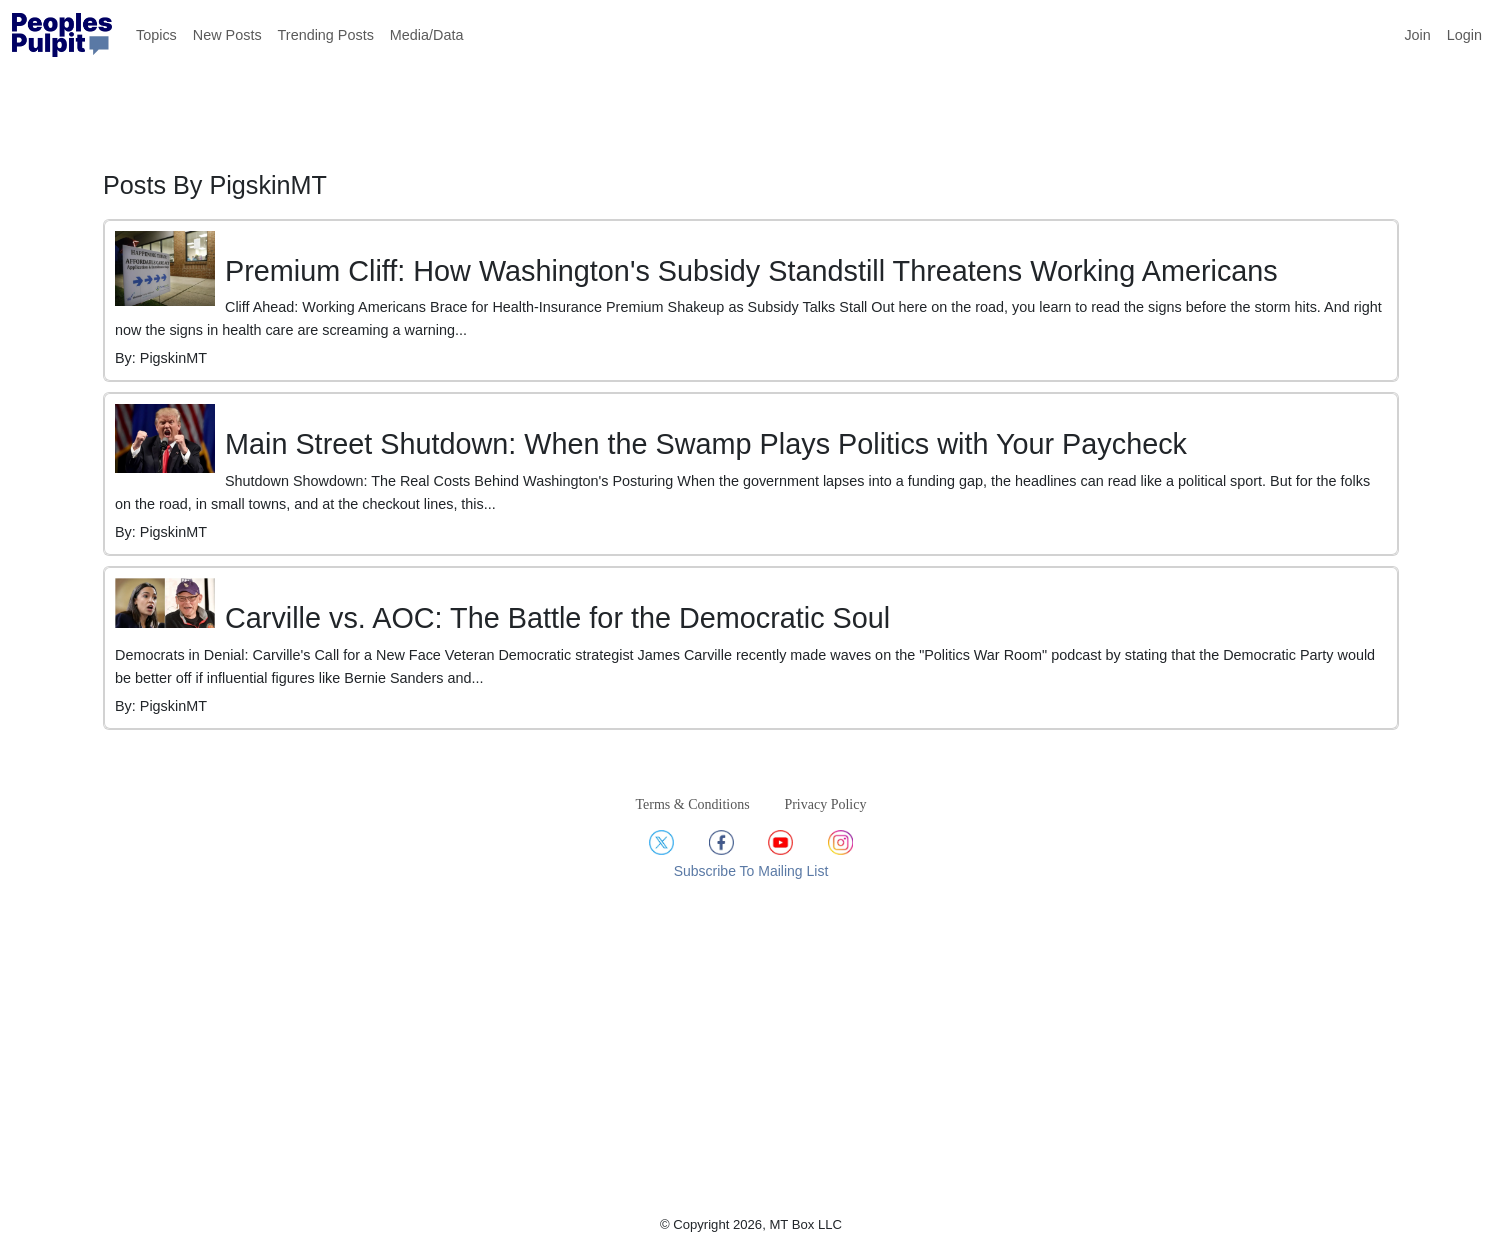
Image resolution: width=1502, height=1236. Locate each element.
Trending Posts (326, 35)
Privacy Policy (825, 804)
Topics (156, 35)
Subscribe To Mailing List (751, 871)
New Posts (227, 35)
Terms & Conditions (693, 804)
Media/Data (427, 35)
